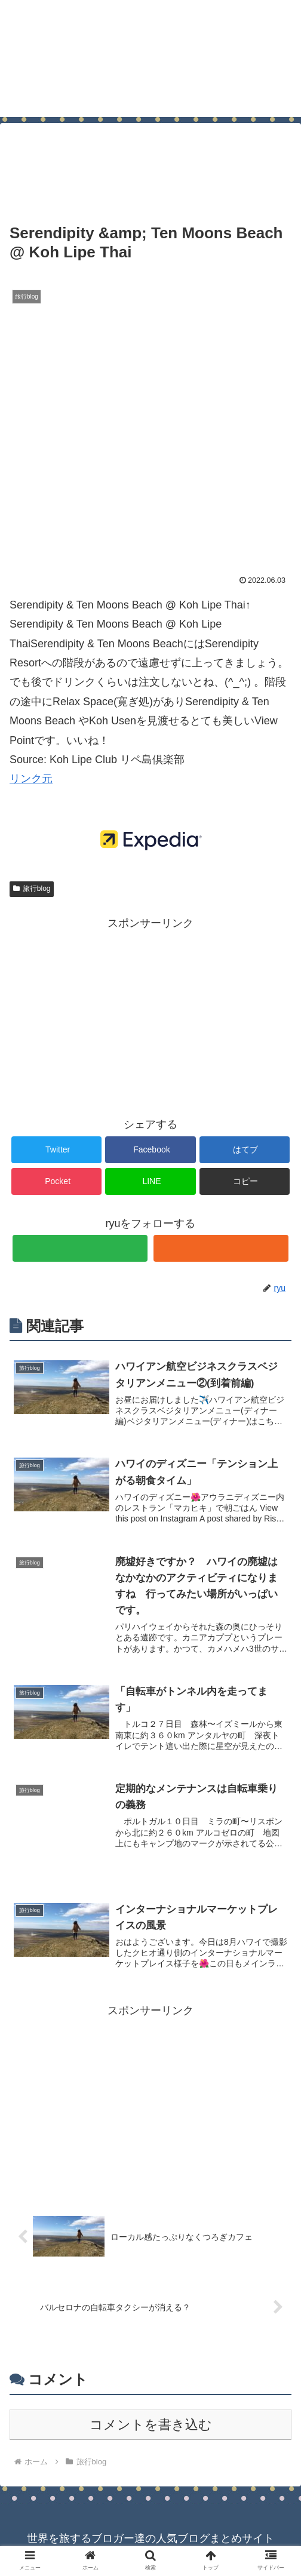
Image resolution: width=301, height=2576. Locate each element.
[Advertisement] (150, 162)
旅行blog (31, 888)
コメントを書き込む (151, 2427)
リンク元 (31, 779)
